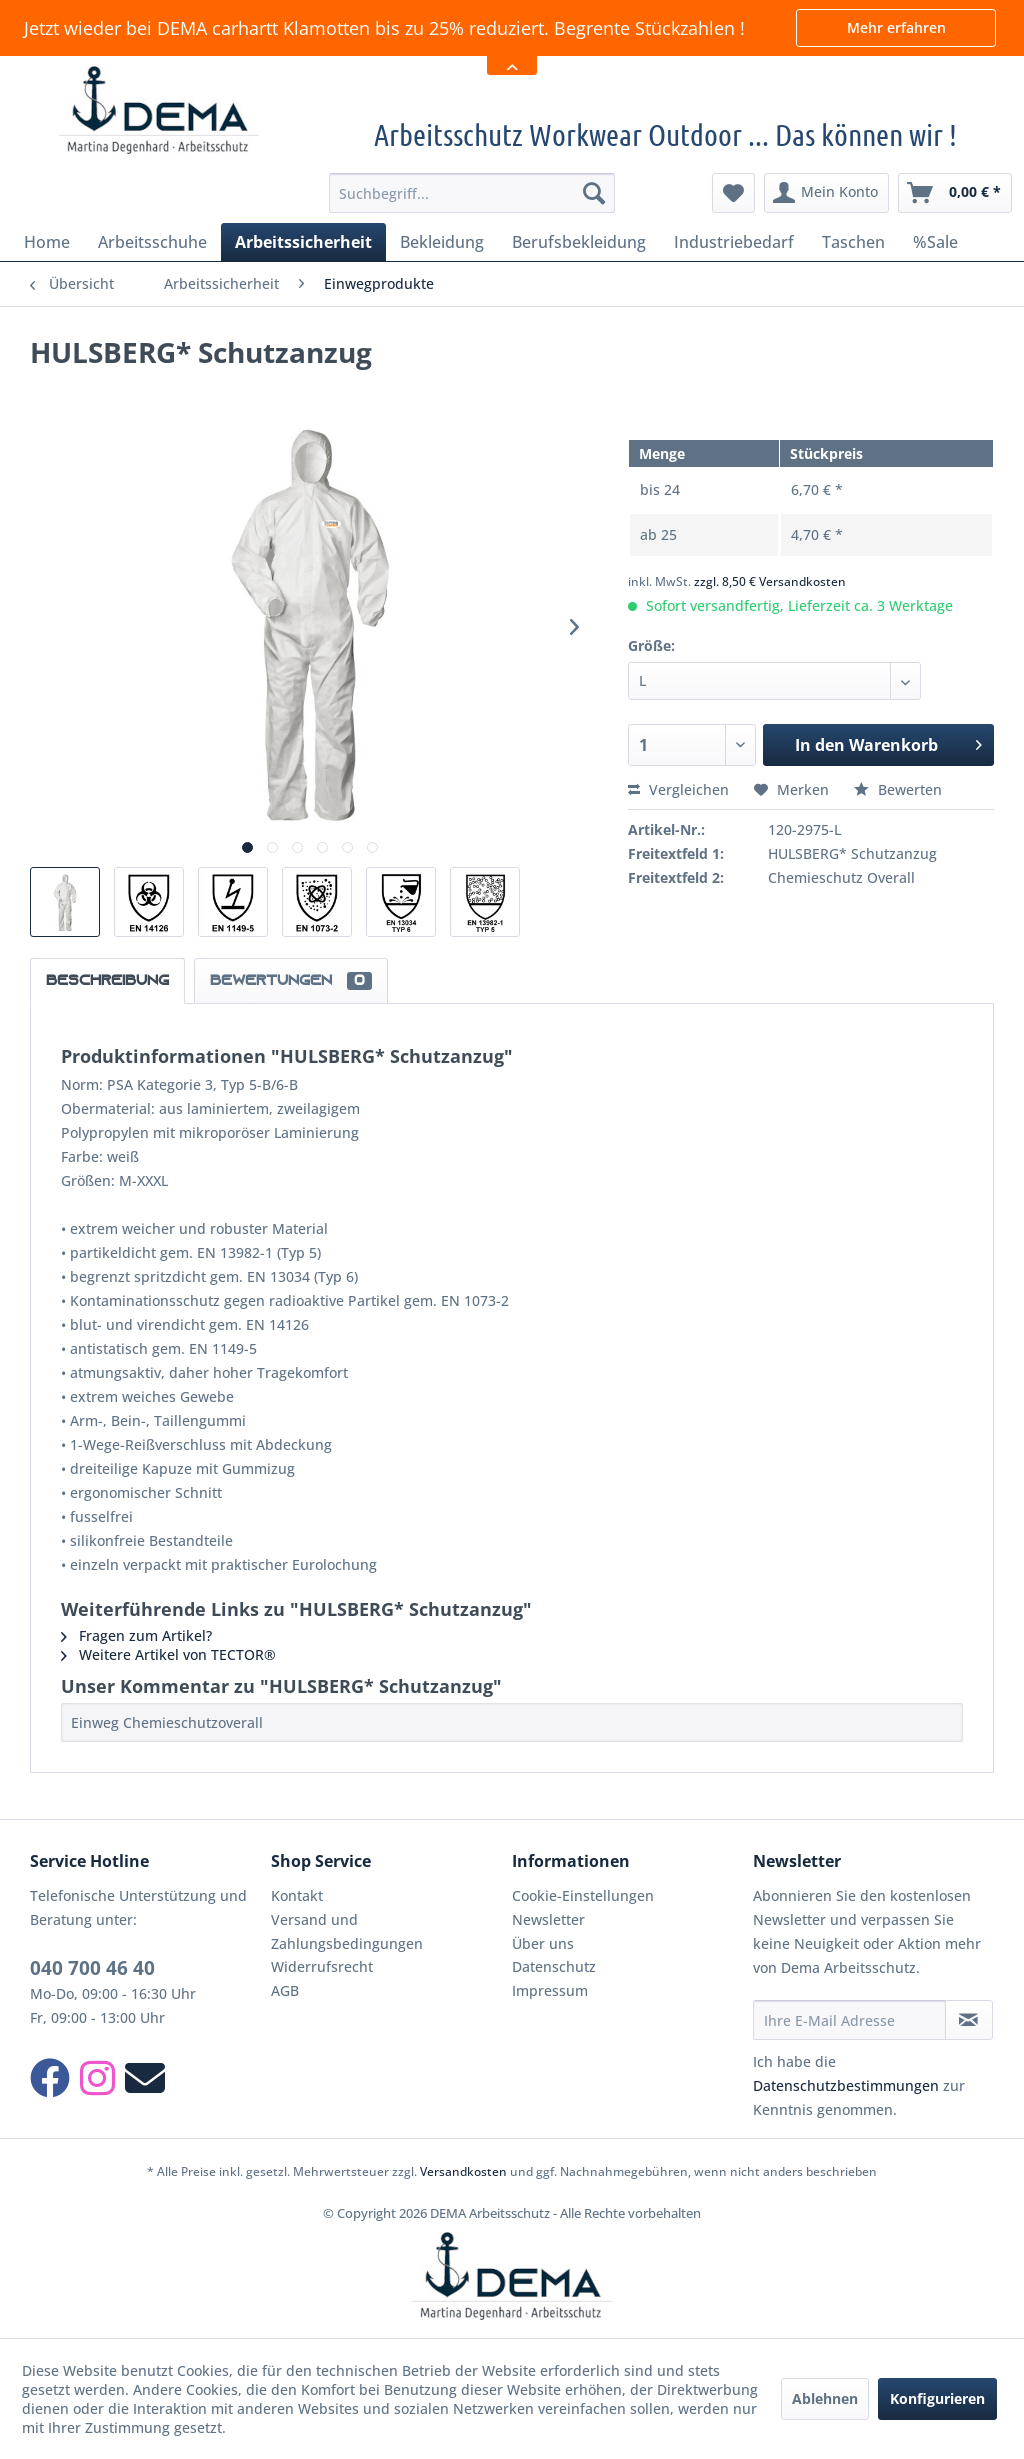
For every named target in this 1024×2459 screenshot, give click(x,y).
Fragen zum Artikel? (136, 1635)
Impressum (550, 1990)
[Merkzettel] (733, 193)
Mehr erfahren (896, 27)
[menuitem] (472, 193)
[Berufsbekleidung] (579, 242)
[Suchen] (594, 193)
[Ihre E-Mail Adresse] (849, 2020)
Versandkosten (463, 2171)
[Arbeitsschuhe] (152, 242)
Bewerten (898, 789)
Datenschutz (554, 1966)
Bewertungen (291, 981)
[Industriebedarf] (734, 242)
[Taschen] (853, 242)
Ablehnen (825, 2398)
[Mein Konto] (826, 193)
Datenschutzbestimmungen (846, 2085)
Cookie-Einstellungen (583, 1895)
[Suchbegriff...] (472, 193)
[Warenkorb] (955, 193)
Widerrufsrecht (322, 1966)
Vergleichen (678, 789)
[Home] (47, 242)
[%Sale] (935, 242)
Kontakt (297, 1895)
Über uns (543, 1943)
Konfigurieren (937, 2398)
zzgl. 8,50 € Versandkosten (770, 581)
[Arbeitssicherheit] (303, 242)
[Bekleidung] (442, 242)
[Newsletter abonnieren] (969, 2020)
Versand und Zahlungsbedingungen (347, 1931)
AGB (285, 1990)
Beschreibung (107, 981)
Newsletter (548, 1919)
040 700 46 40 (92, 1968)
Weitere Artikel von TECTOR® (168, 1654)
